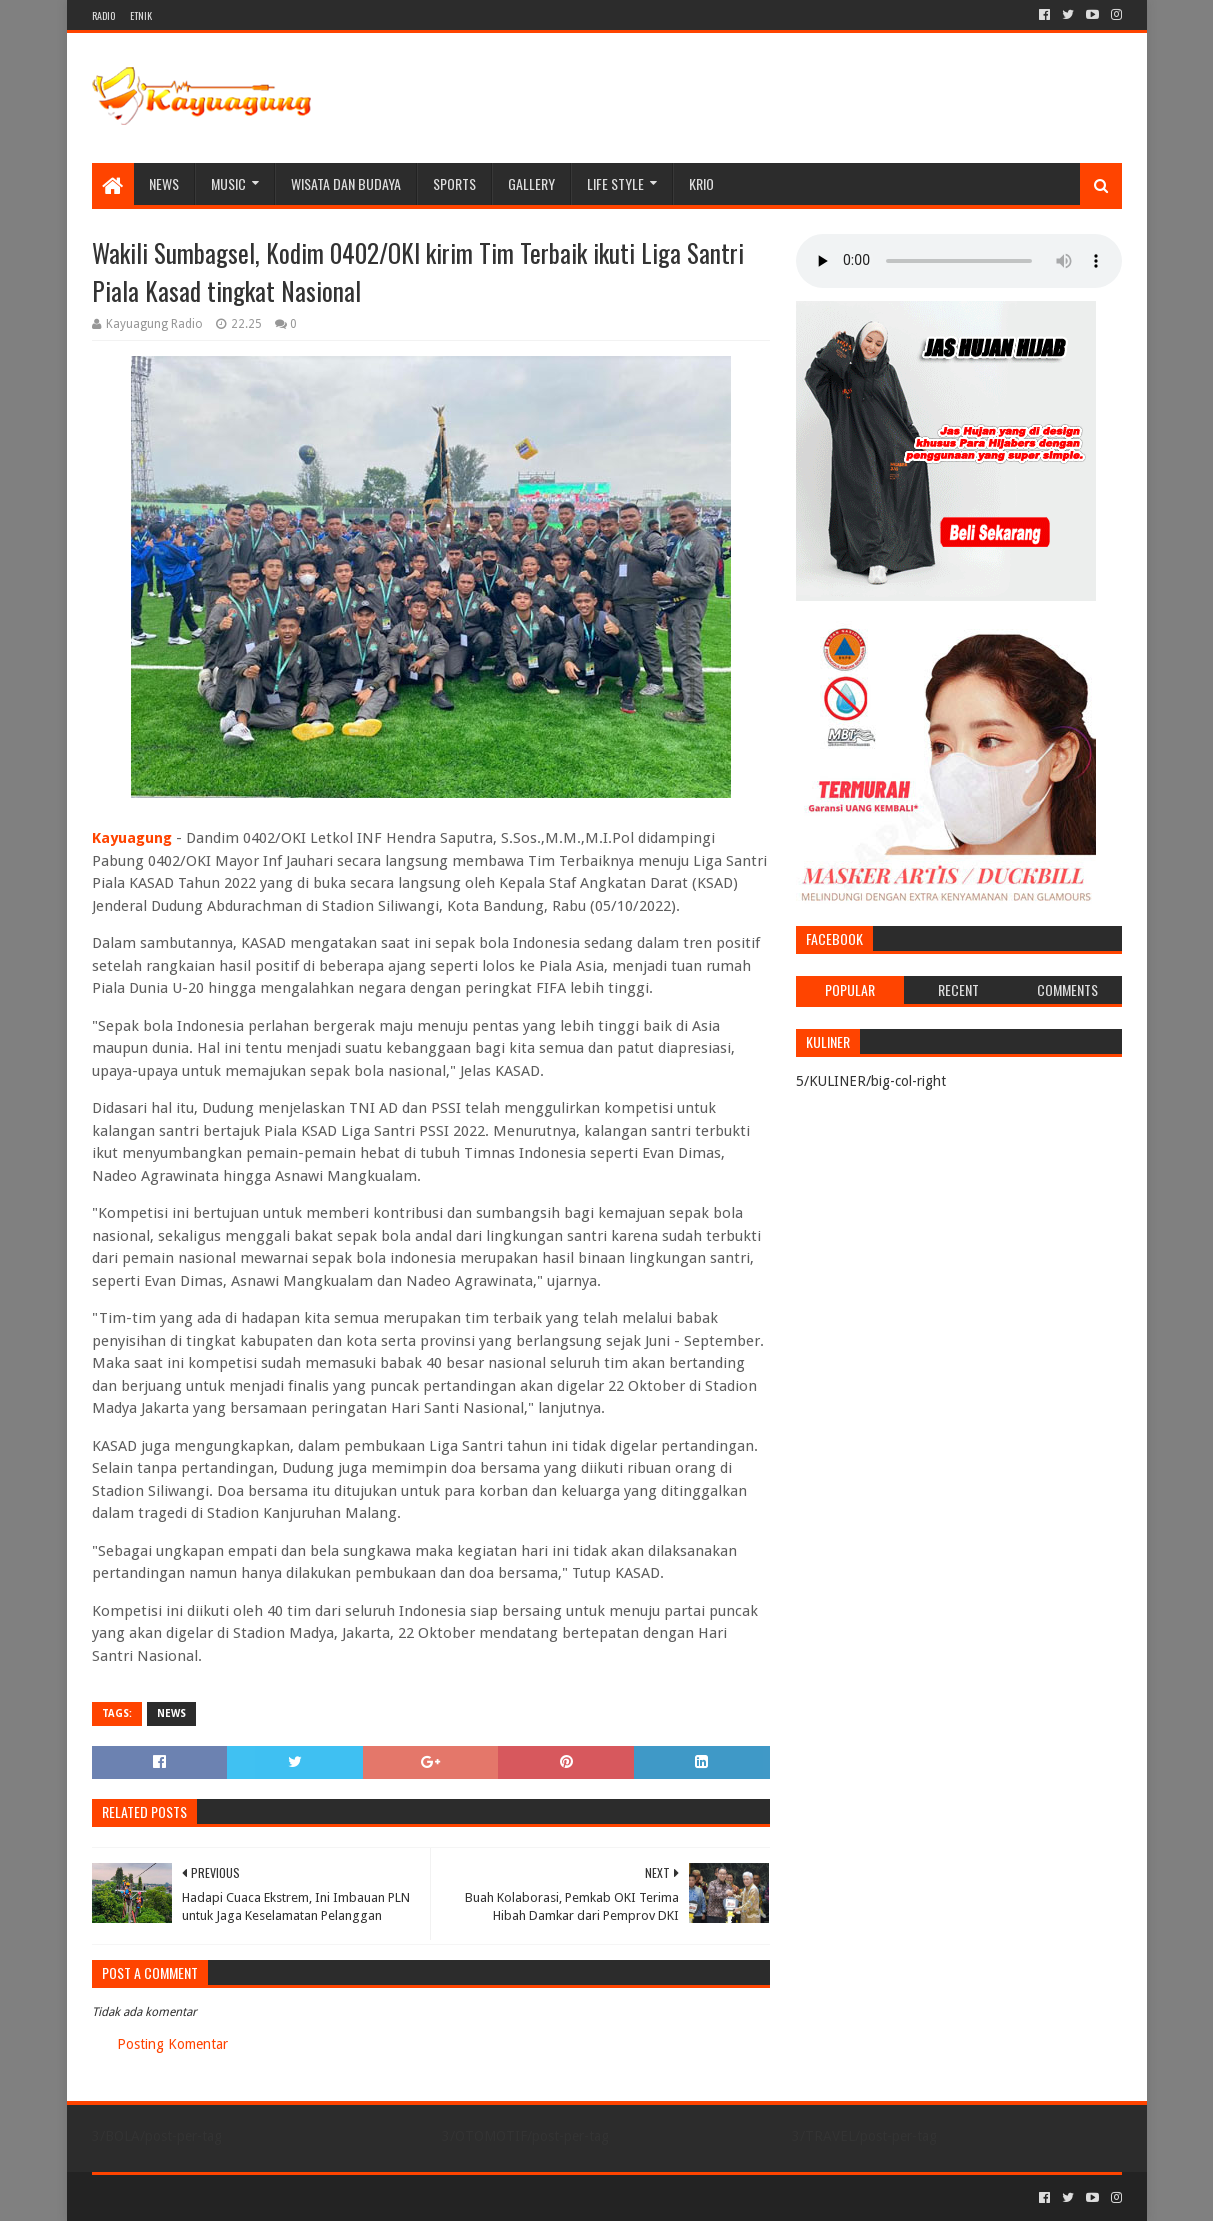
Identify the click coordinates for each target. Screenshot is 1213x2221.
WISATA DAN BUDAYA (346, 183)
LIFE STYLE (615, 183)
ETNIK (141, 15)
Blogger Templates (318, 2197)
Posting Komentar (172, 2044)
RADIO (103, 15)
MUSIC (228, 183)
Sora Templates (203, 2197)
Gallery (531, 183)
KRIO (701, 183)
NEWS (164, 183)
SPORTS (454, 183)
